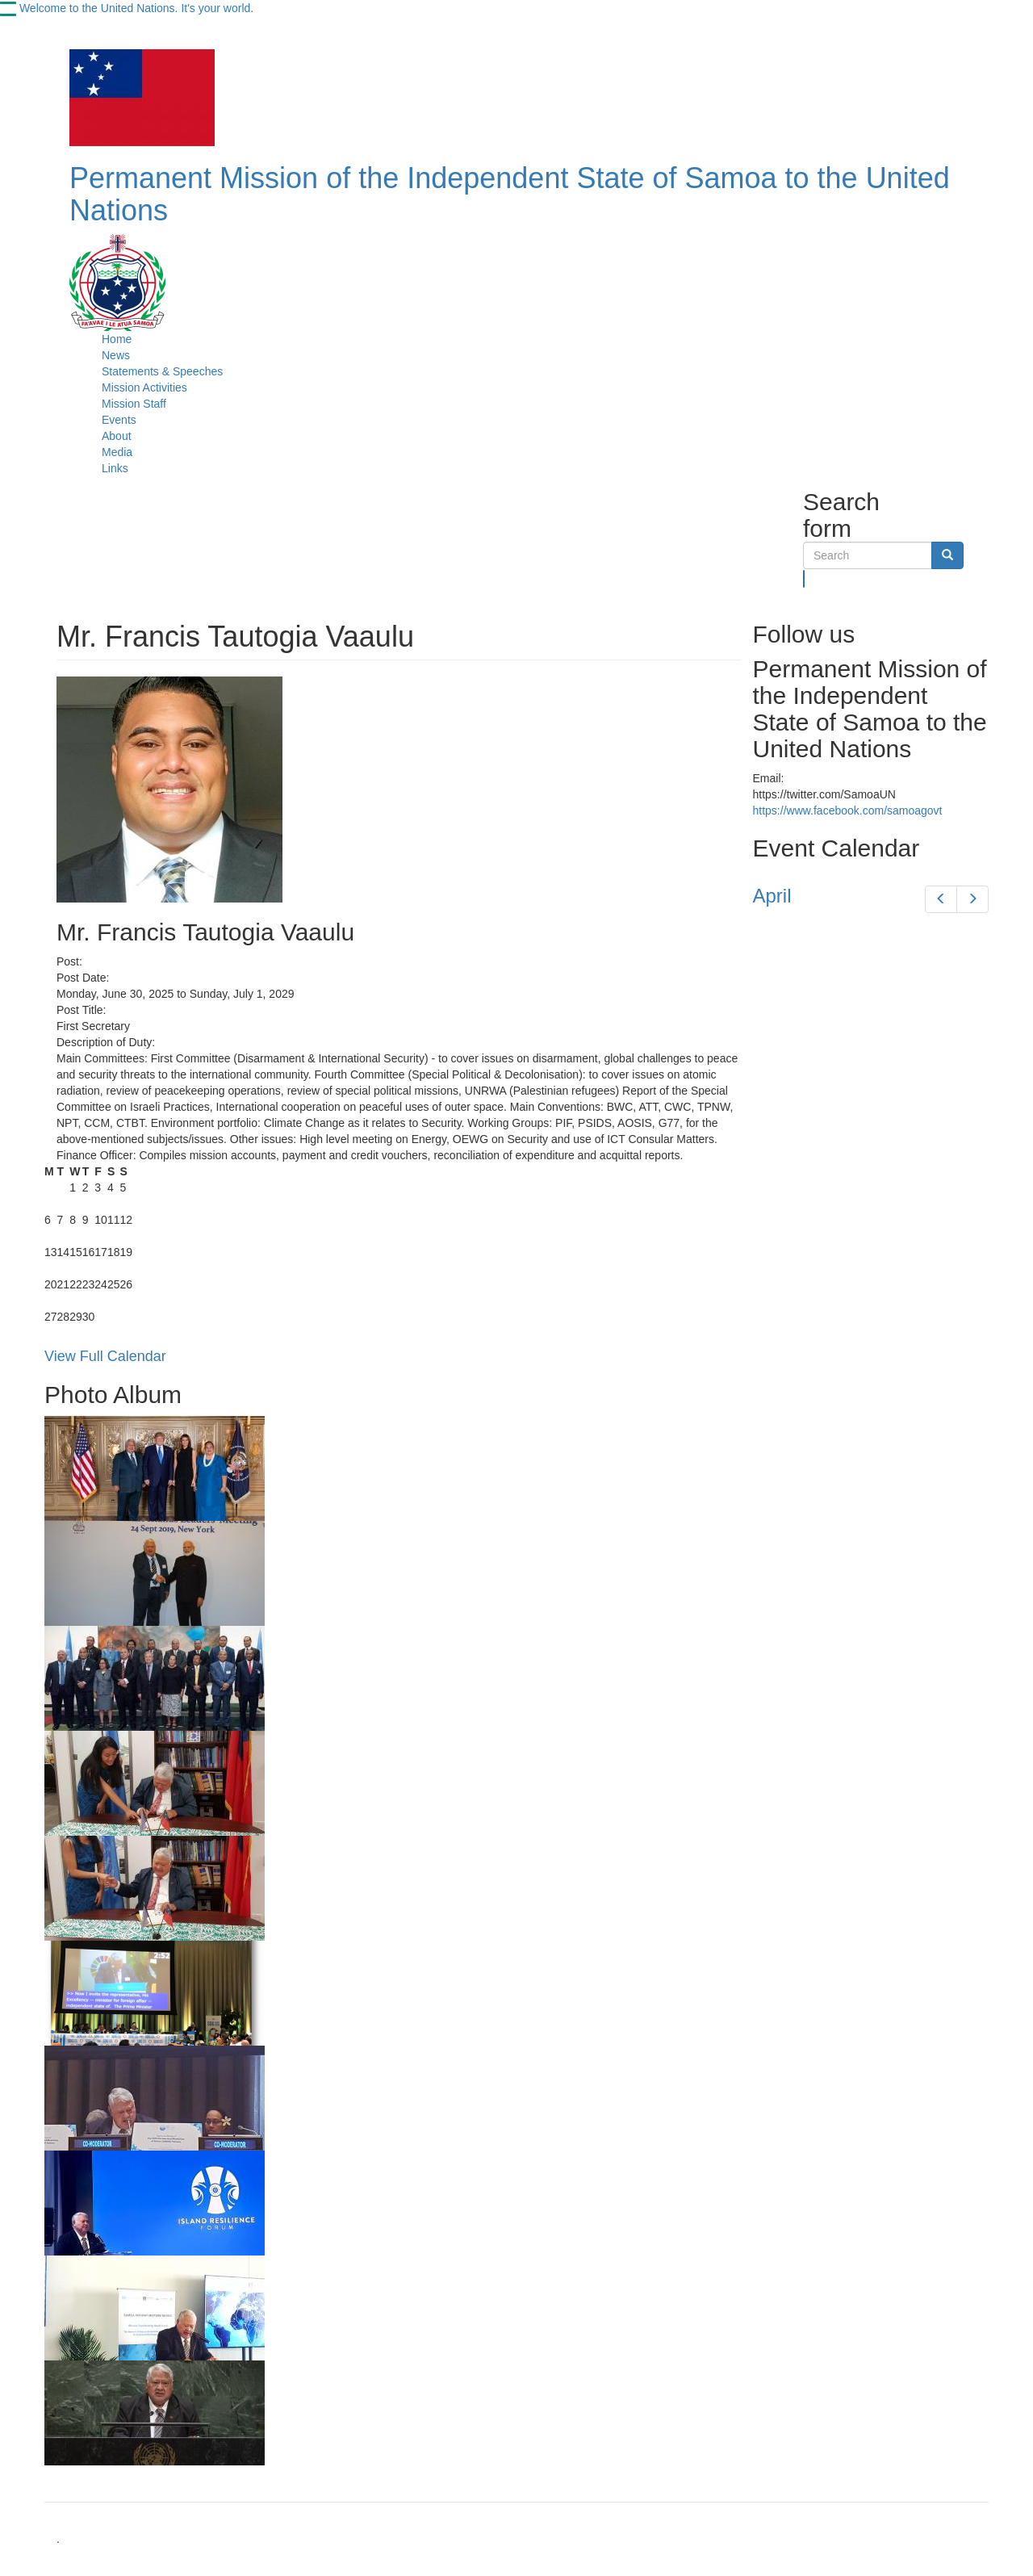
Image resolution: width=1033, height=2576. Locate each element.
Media (117, 452)
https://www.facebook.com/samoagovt (848, 810)
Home (117, 339)
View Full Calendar (105, 1356)
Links (115, 468)
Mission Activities (144, 387)
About (117, 435)
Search (804, 578)
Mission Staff (134, 403)
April (772, 896)
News (116, 355)
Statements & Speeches (162, 371)
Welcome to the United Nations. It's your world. (136, 8)
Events (119, 419)
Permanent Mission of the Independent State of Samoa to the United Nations (509, 194)
